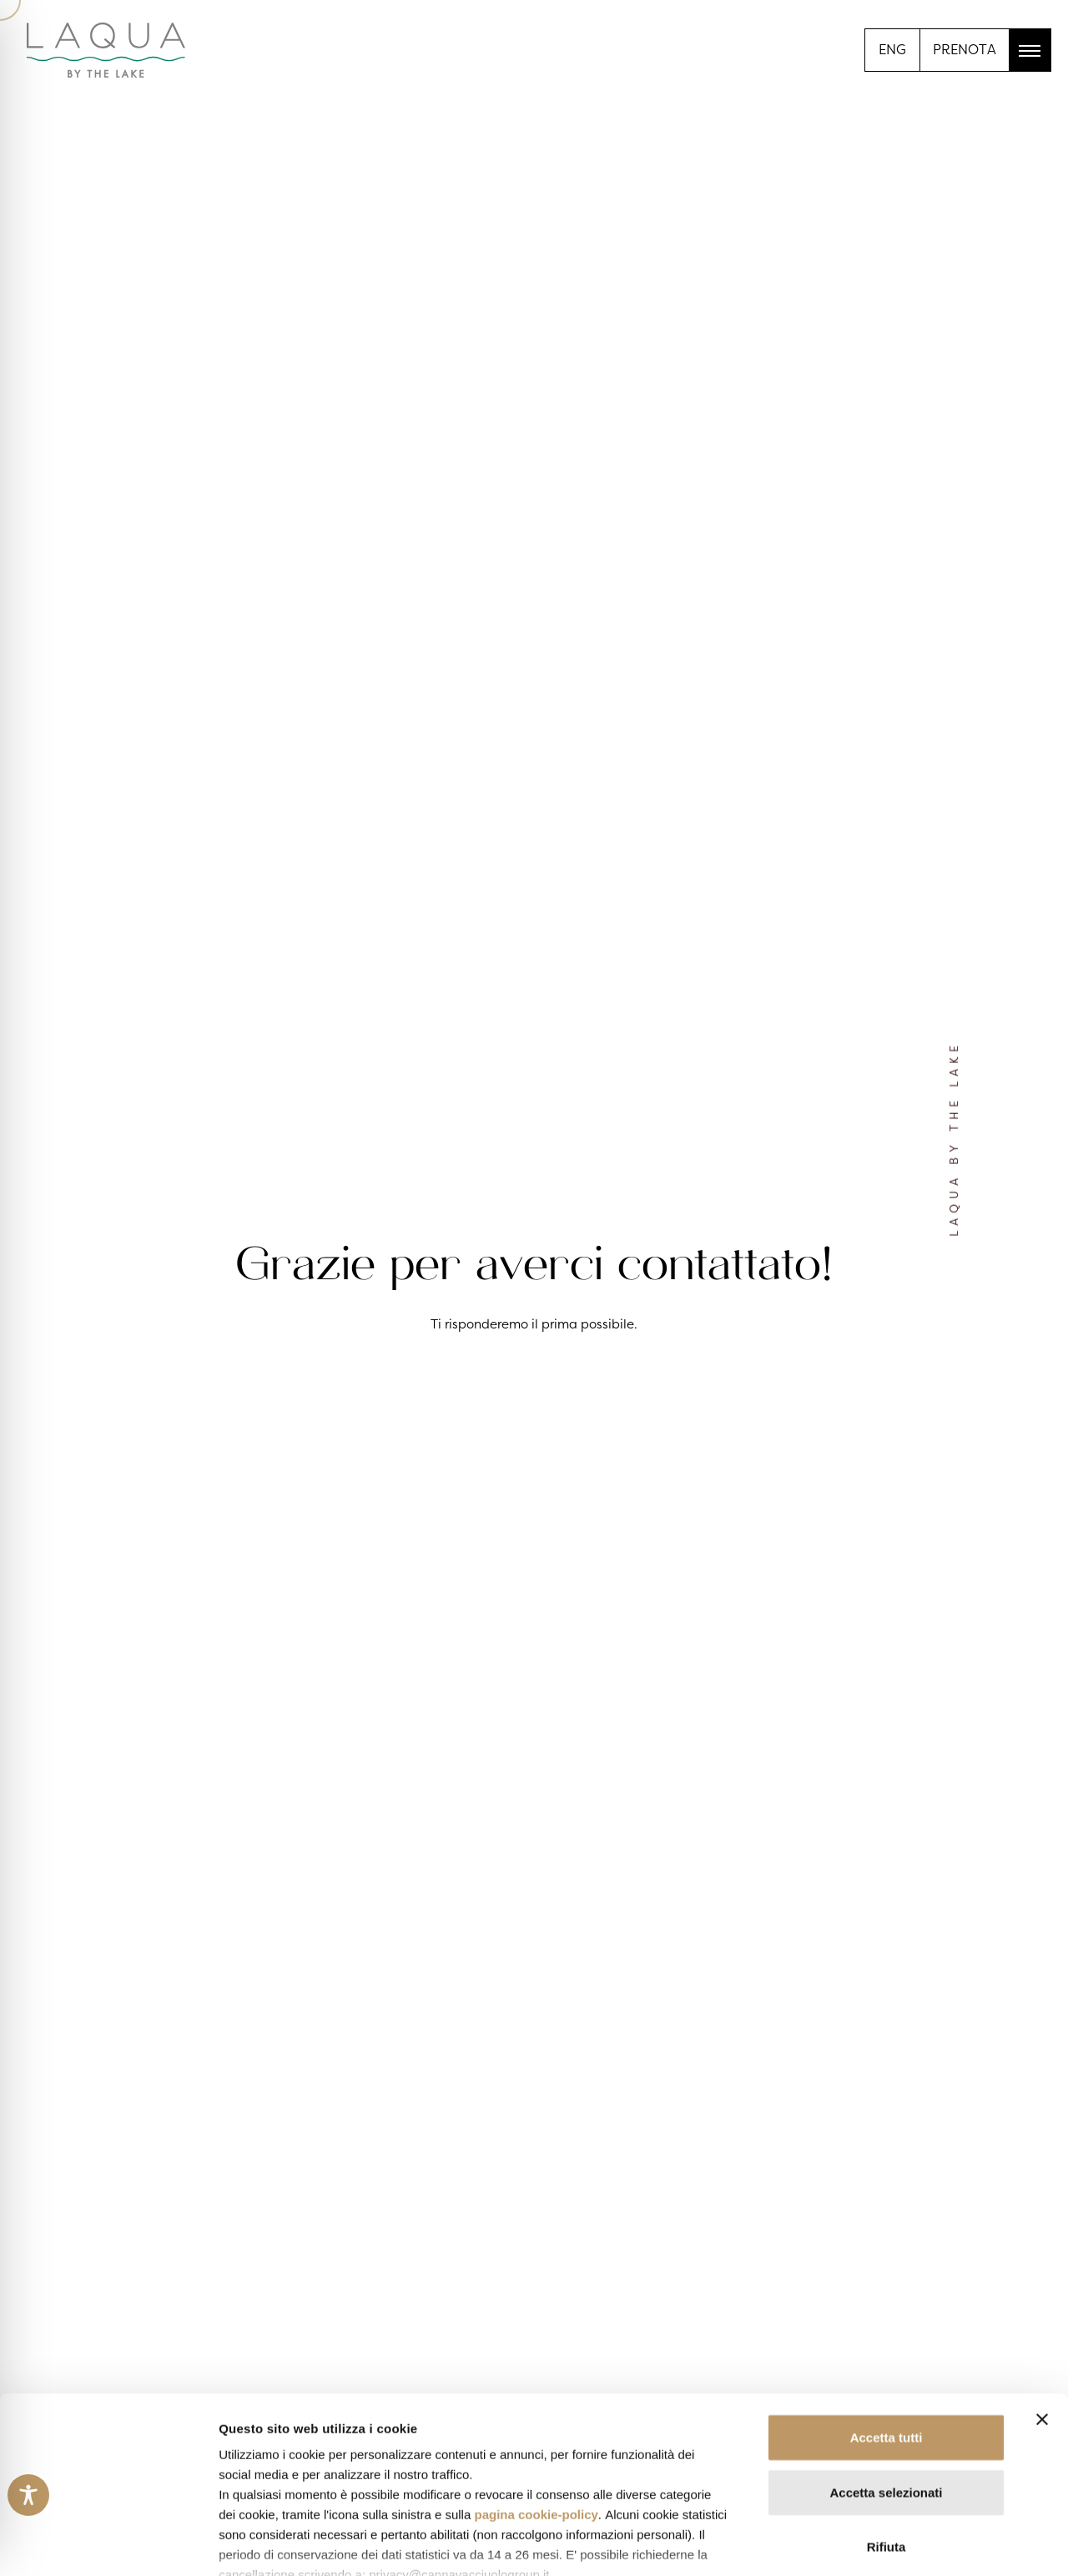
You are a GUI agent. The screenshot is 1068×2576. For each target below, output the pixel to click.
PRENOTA (964, 49)
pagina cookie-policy (535, 2398)
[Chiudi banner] (1042, 2303)
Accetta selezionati (885, 2375)
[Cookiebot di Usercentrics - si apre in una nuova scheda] (108, 2543)
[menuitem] (892, 48)
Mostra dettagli (878, 2543)
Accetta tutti (886, 2321)
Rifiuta (886, 2430)
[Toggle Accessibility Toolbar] (28, 2495)
